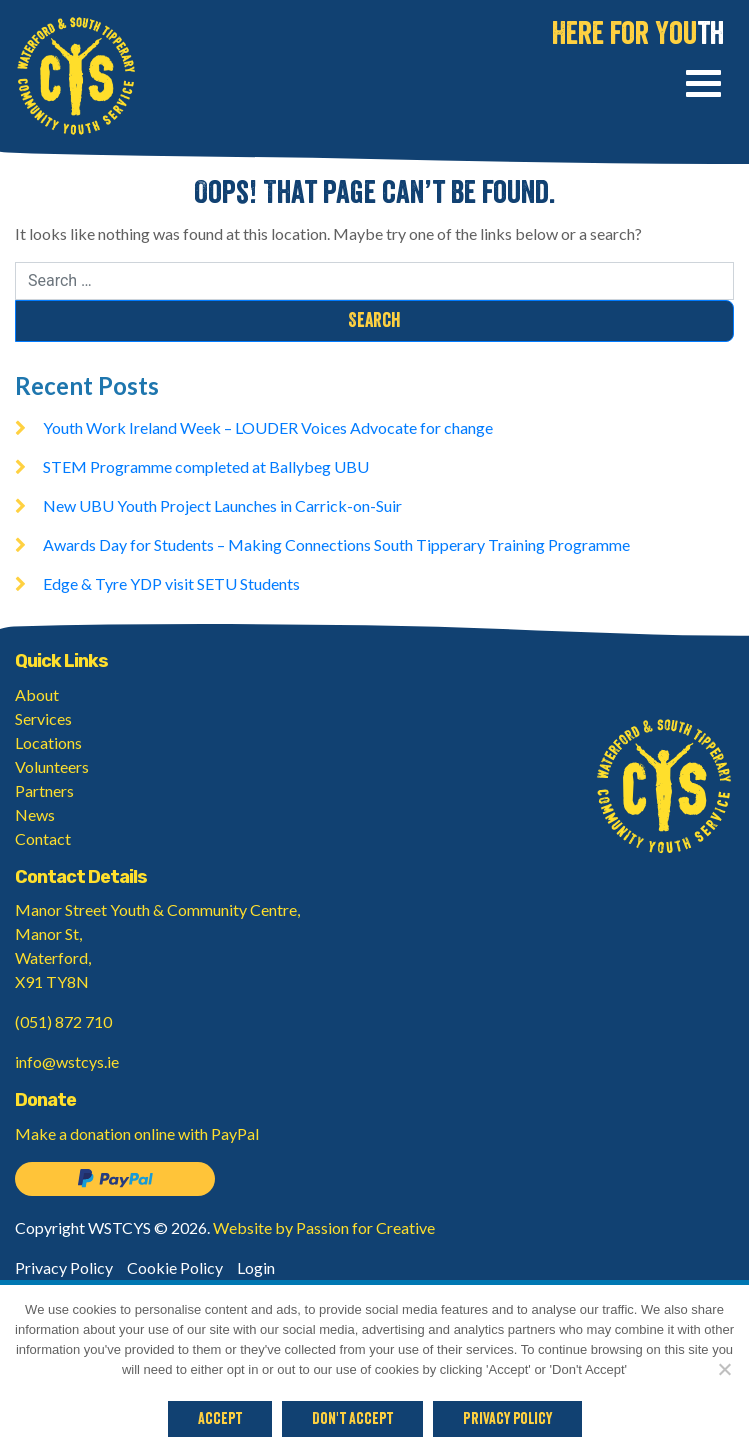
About (37, 694)
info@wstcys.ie (67, 1061)
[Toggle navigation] (703, 86)
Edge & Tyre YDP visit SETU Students (171, 583)
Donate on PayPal (115, 1179)
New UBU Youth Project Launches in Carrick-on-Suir (222, 505)
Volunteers (52, 766)
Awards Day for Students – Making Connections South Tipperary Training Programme (336, 544)
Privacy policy (507, 1419)
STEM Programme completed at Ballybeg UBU (206, 466)
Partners (44, 790)
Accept (220, 1419)
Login (256, 1267)
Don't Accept (352, 1419)
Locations (48, 742)
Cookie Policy (175, 1267)
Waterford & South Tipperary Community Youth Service (76, 76)
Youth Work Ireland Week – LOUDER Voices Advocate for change (268, 427)
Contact (43, 838)
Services (43, 718)
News (35, 814)
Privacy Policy (64, 1267)
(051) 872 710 (63, 1021)
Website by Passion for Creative (324, 1227)
